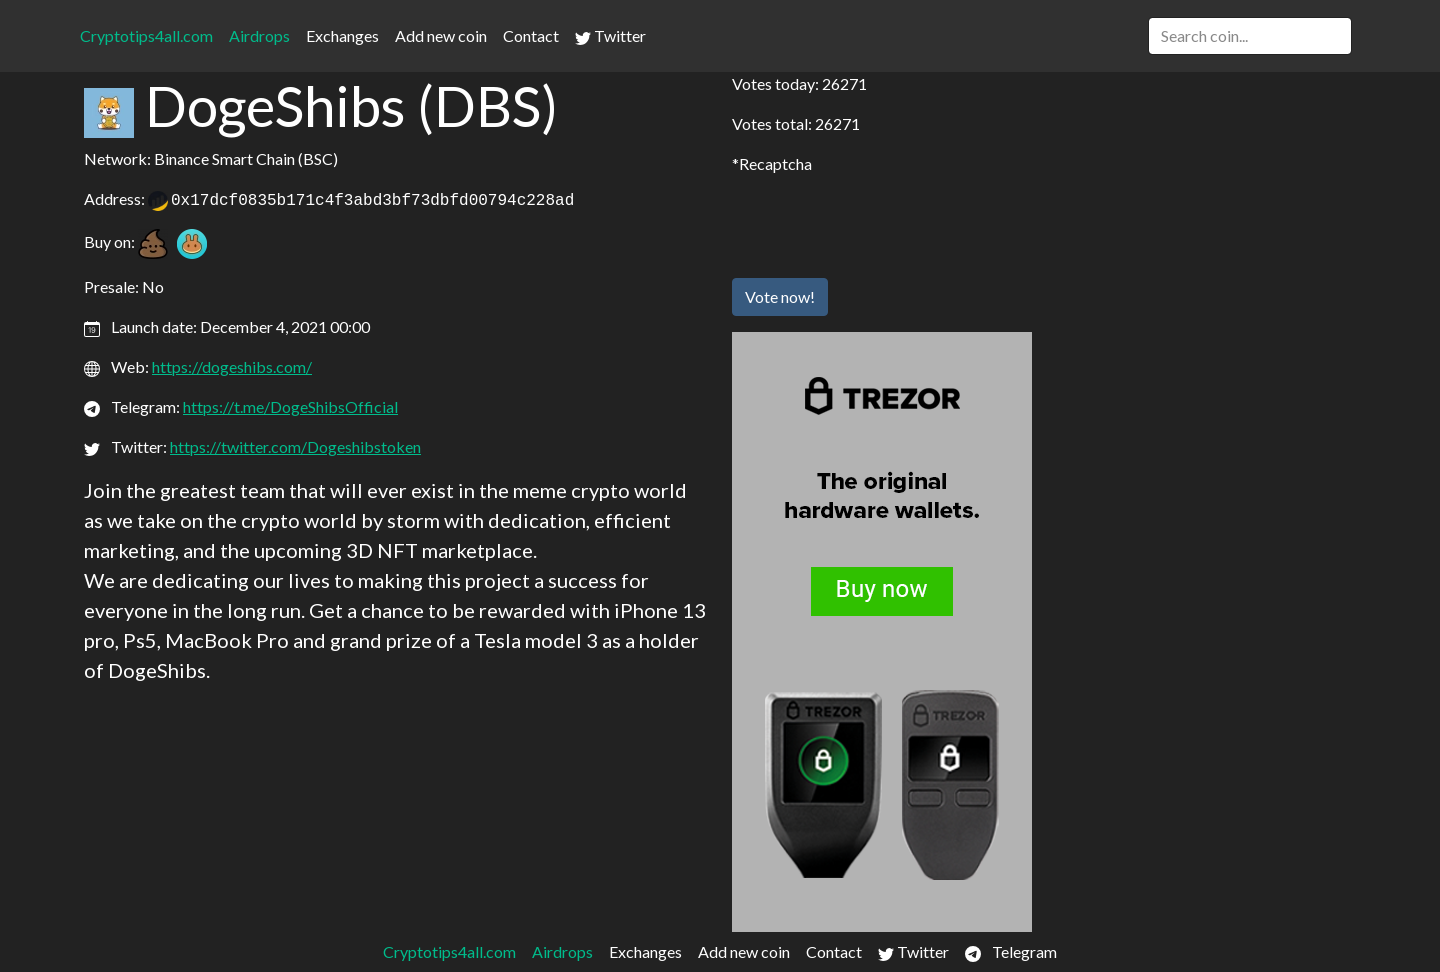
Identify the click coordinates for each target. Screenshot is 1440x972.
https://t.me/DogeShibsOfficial (290, 406)
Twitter (610, 36)
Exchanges (342, 35)
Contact (531, 35)
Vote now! (780, 296)
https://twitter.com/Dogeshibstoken (295, 446)
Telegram (1011, 952)
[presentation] (884, 223)
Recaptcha (775, 163)
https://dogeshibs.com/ (232, 366)
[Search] (1250, 36)
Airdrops (259, 35)
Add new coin (441, 35)
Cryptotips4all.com (146, 35)
